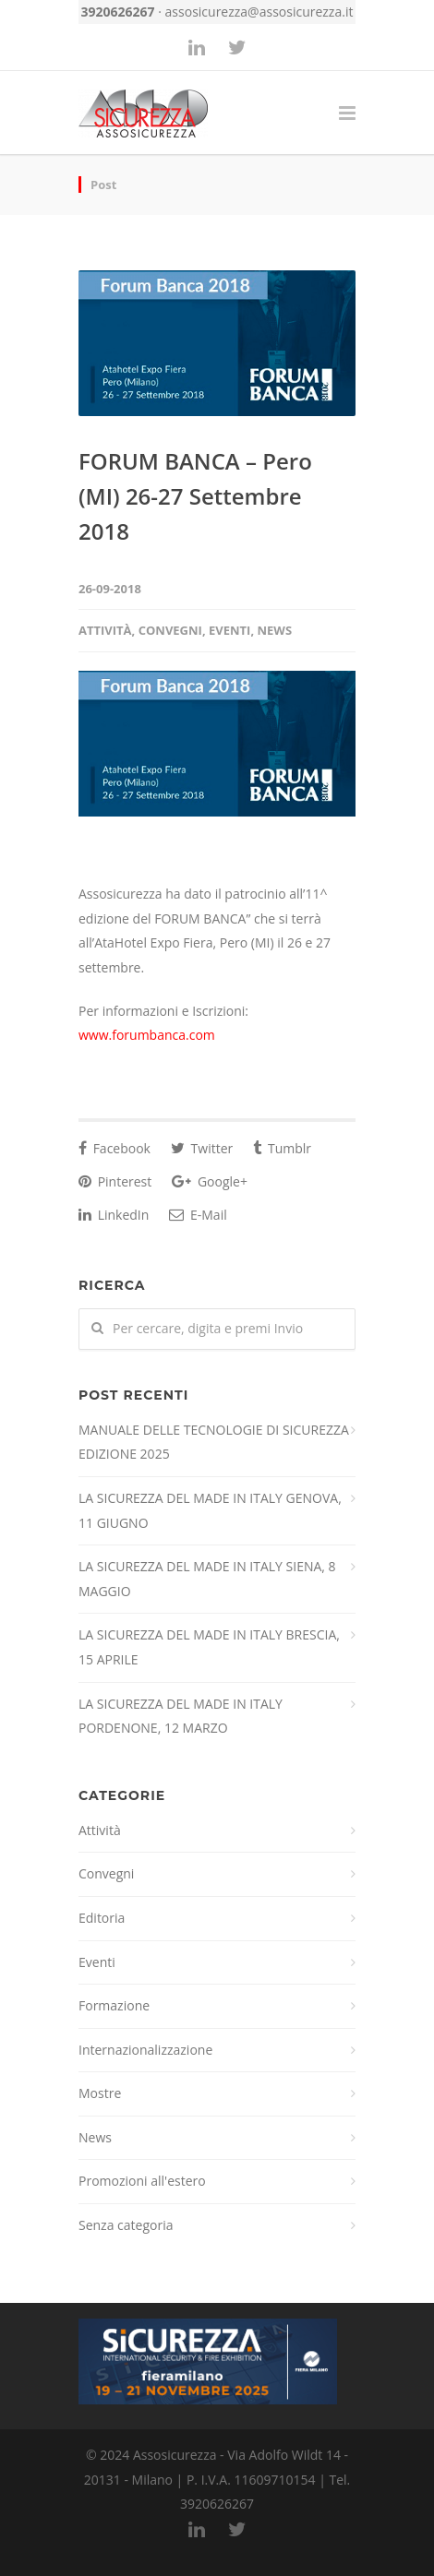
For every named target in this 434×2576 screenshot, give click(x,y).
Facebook (114, 1148)
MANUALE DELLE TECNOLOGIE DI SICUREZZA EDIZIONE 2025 (213, 1442)
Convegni (170, 630)
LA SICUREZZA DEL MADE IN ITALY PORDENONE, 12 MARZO (180, 1716)
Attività (105, 630)
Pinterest (114, 1181)
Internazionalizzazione (145, 2049)
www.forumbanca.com (146, 1035)
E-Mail (197, 1214)
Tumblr (282, 1148)
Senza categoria (126, 2225)
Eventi (229, 630)
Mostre (99, 2093)
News (275, 630)
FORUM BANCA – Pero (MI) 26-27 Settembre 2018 (195, 496)
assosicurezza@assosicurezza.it (259, 11)
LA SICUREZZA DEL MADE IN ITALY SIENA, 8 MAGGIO (207, 1578)
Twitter (202, 1148)
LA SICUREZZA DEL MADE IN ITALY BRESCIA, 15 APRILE (209, 1647)
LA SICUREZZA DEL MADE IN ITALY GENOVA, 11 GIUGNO (210, 1510)
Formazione (114, 2005)
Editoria (101, 1917)
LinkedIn (113, 1214)
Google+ (209, 1181)
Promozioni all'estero (142, 2180)
